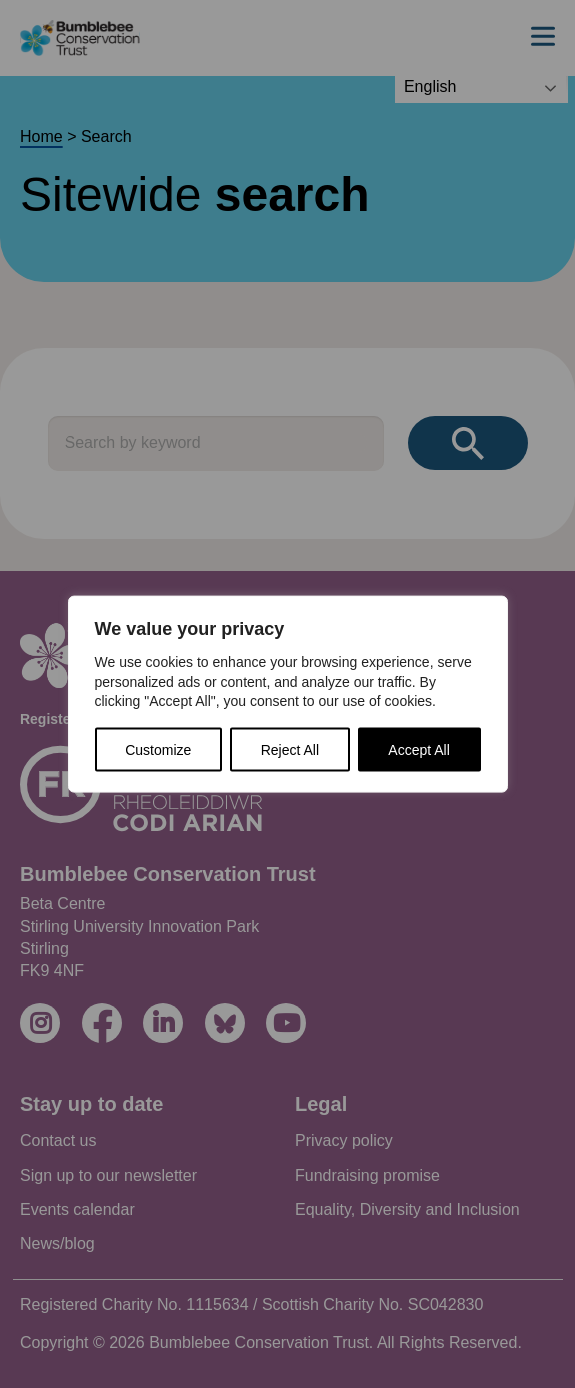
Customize (158, 749)
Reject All (290, 749)
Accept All (418, 749)
